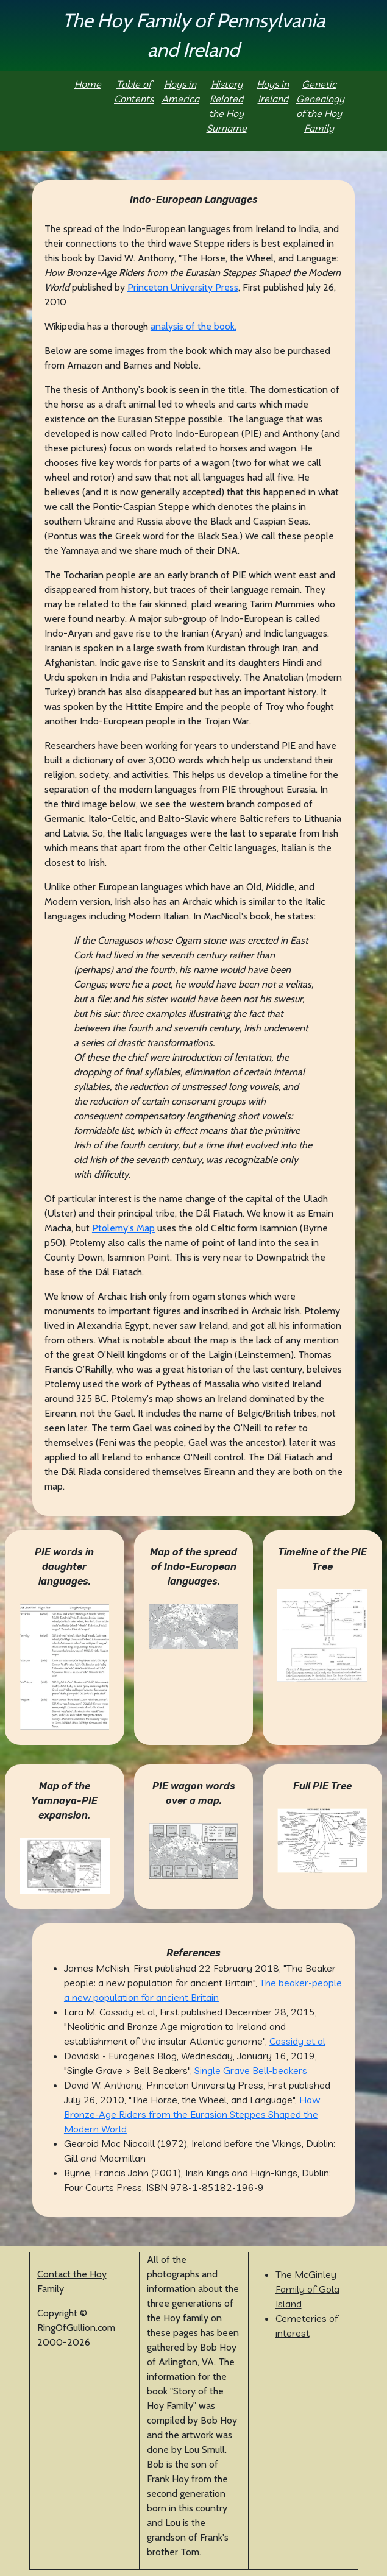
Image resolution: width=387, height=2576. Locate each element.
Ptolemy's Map (123, 1228)
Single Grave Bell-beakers (250, 2070)
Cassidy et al (297, 2041)
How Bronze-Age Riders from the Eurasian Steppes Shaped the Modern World (192, 2114)
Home (87, 84)
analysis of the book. (193, 326)
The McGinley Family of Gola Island (307, 2289)
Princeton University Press (182, 287)
